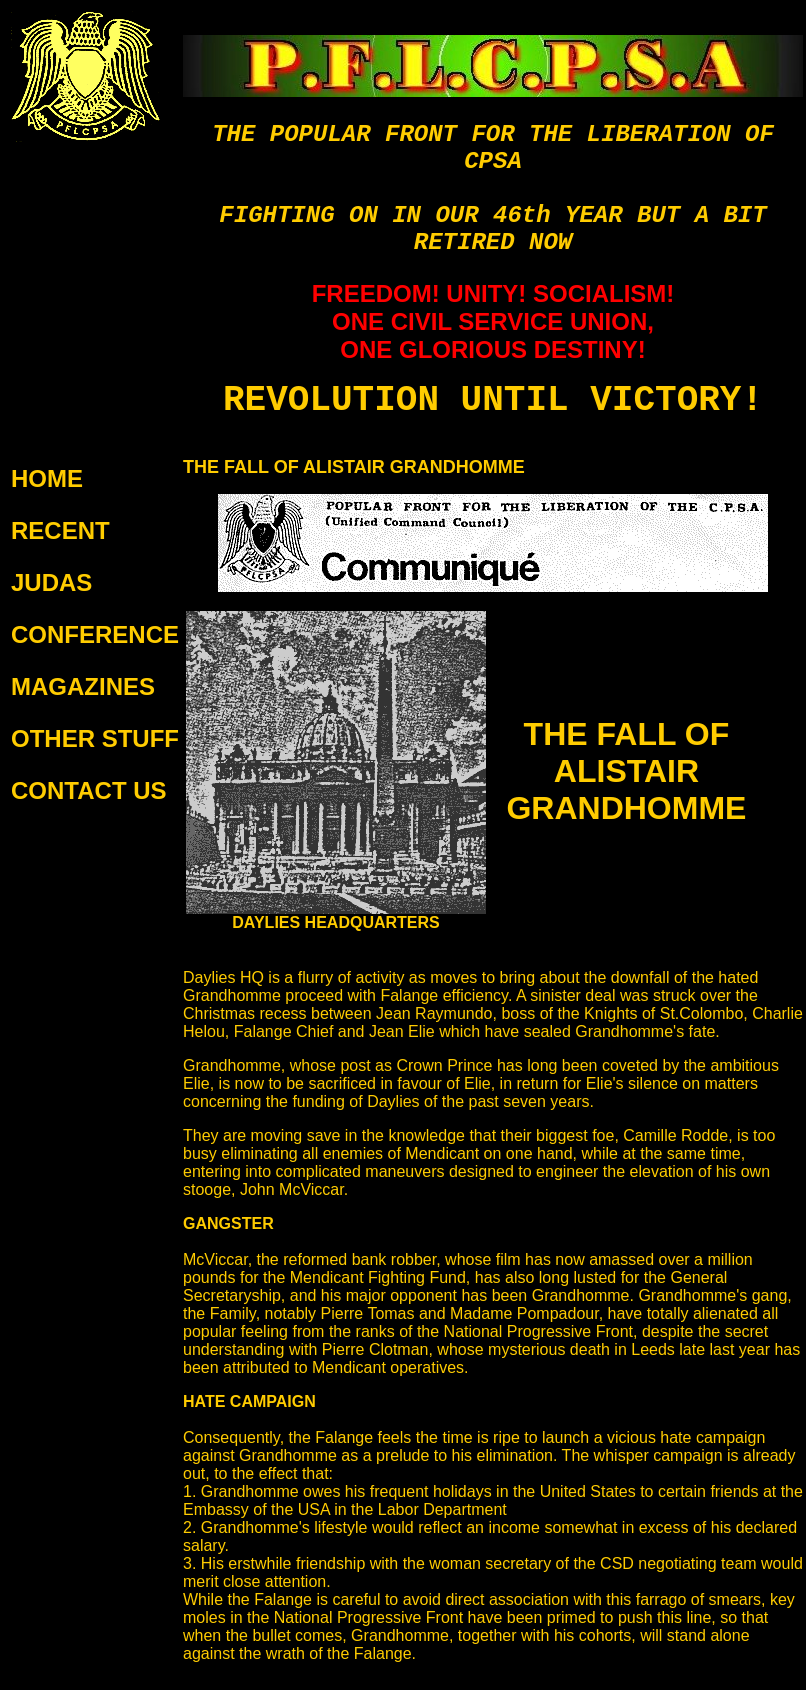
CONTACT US (89, 790)
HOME (47, 478)
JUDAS (51, 582)
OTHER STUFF (95, 738)
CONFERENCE (95, 634)
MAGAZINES (83, 686)
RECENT (60, 530)
